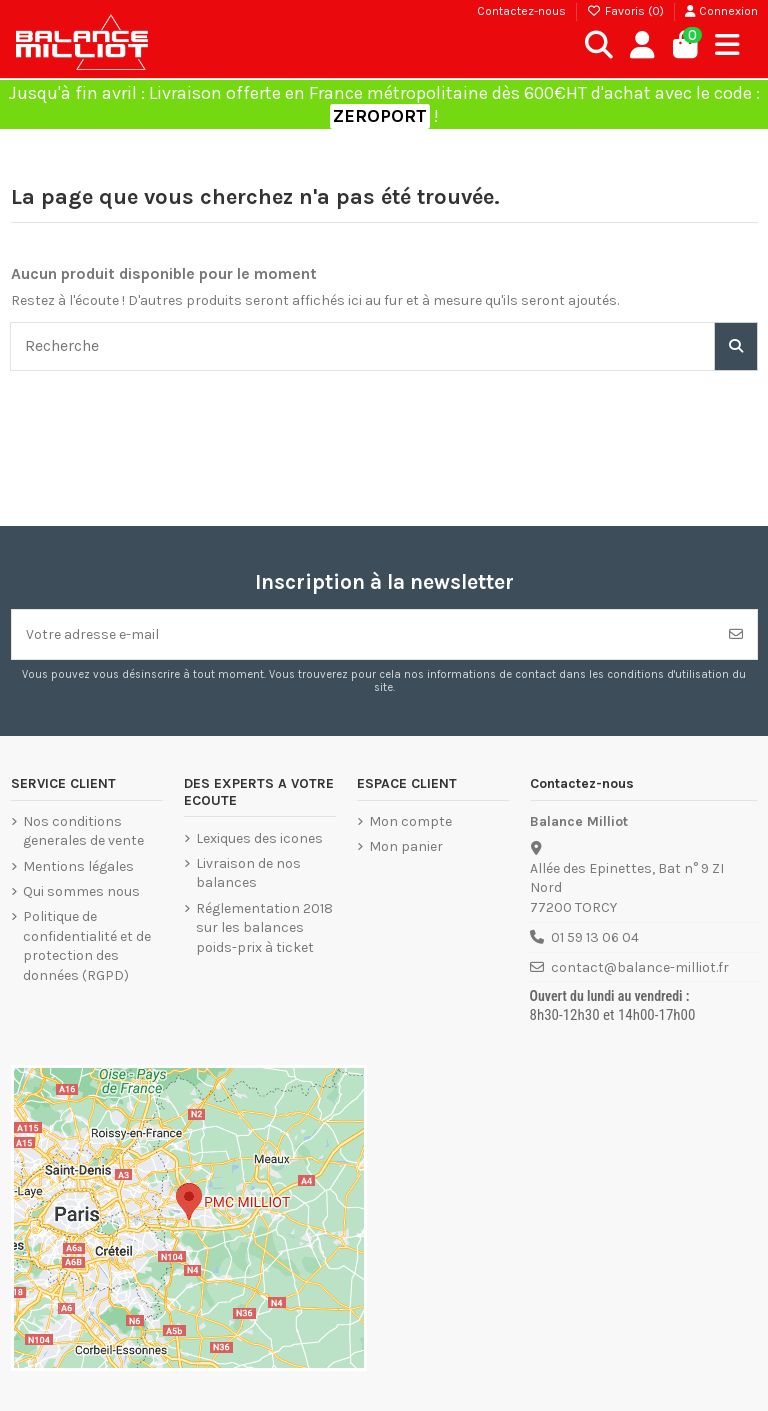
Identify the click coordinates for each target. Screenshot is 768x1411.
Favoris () (627, 11)
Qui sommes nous (81, 891)
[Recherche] (736, 346)
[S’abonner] (736, 634)
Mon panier (406, 846)
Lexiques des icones (259, 838)
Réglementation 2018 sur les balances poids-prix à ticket (264, 928)
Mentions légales (78, 866)
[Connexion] (642, 46)
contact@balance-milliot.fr (640, 967)
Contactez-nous (521, 11)
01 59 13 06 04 (595, 937)
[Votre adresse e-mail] (364, 634)
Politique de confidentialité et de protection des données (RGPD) (87, 946)
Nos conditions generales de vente (83, 831)
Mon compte (410, 821)
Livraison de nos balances (248, 873)
